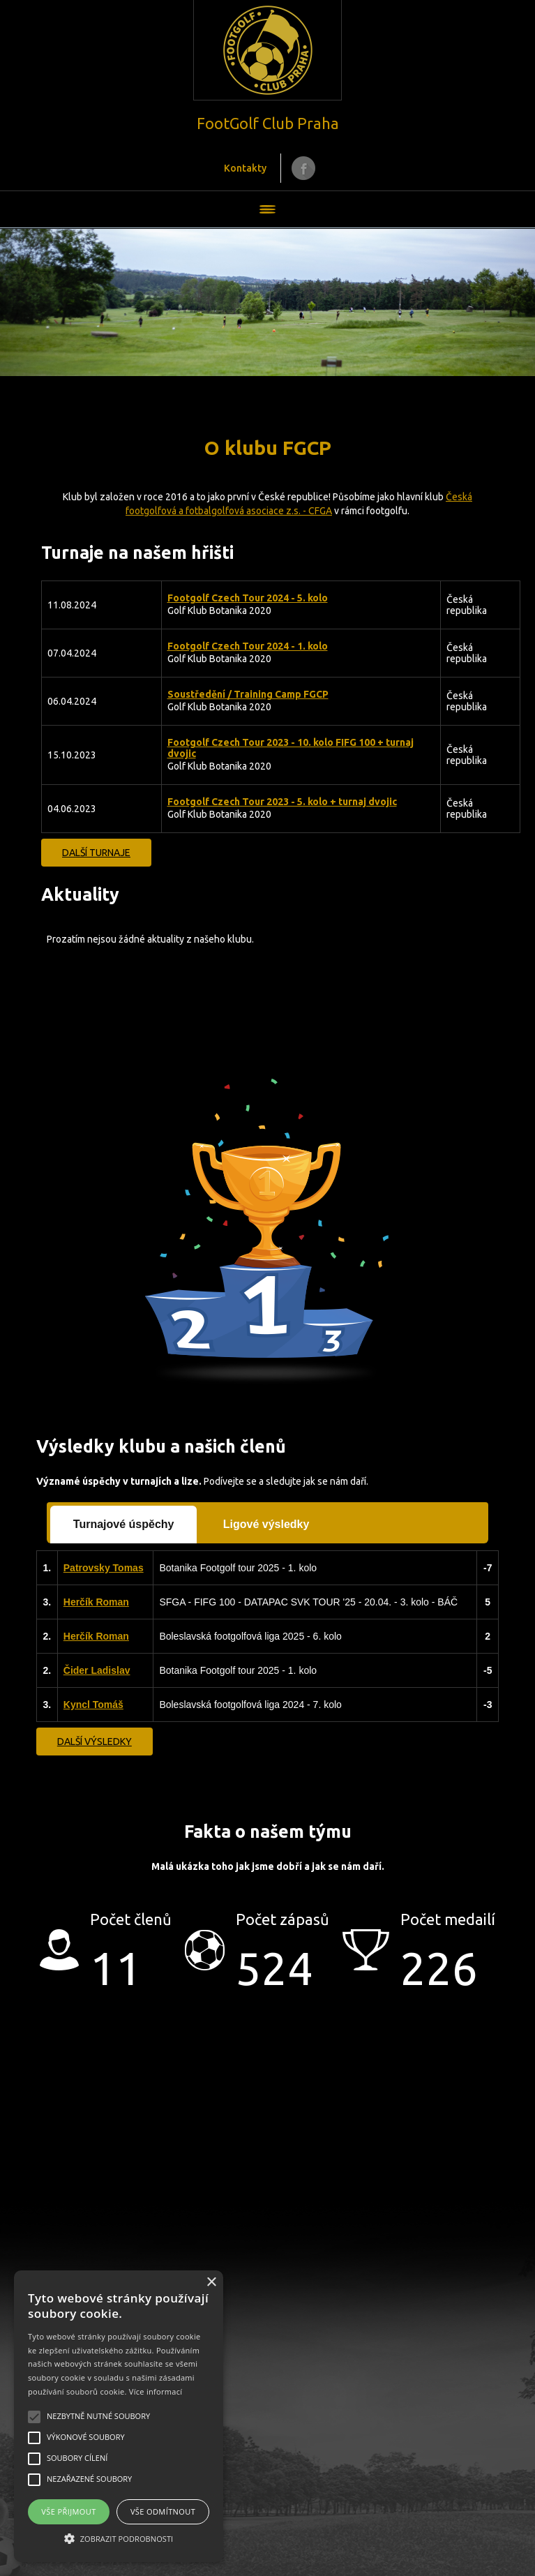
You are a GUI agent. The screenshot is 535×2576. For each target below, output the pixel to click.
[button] (118, 2537)
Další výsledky (94, 1741)
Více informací (156, 2391)
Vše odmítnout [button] (162, 2511)
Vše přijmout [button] (68, 2511)
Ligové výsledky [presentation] (266, 1524)
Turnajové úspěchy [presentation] (123, 1524)
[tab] (123, 1524)
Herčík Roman (96, 1602)
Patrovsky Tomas (103, 1567)
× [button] (211, 2282)
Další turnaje (96, 852)
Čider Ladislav (96, 1670)
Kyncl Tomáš (93, 1704)
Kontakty (245, 168)
